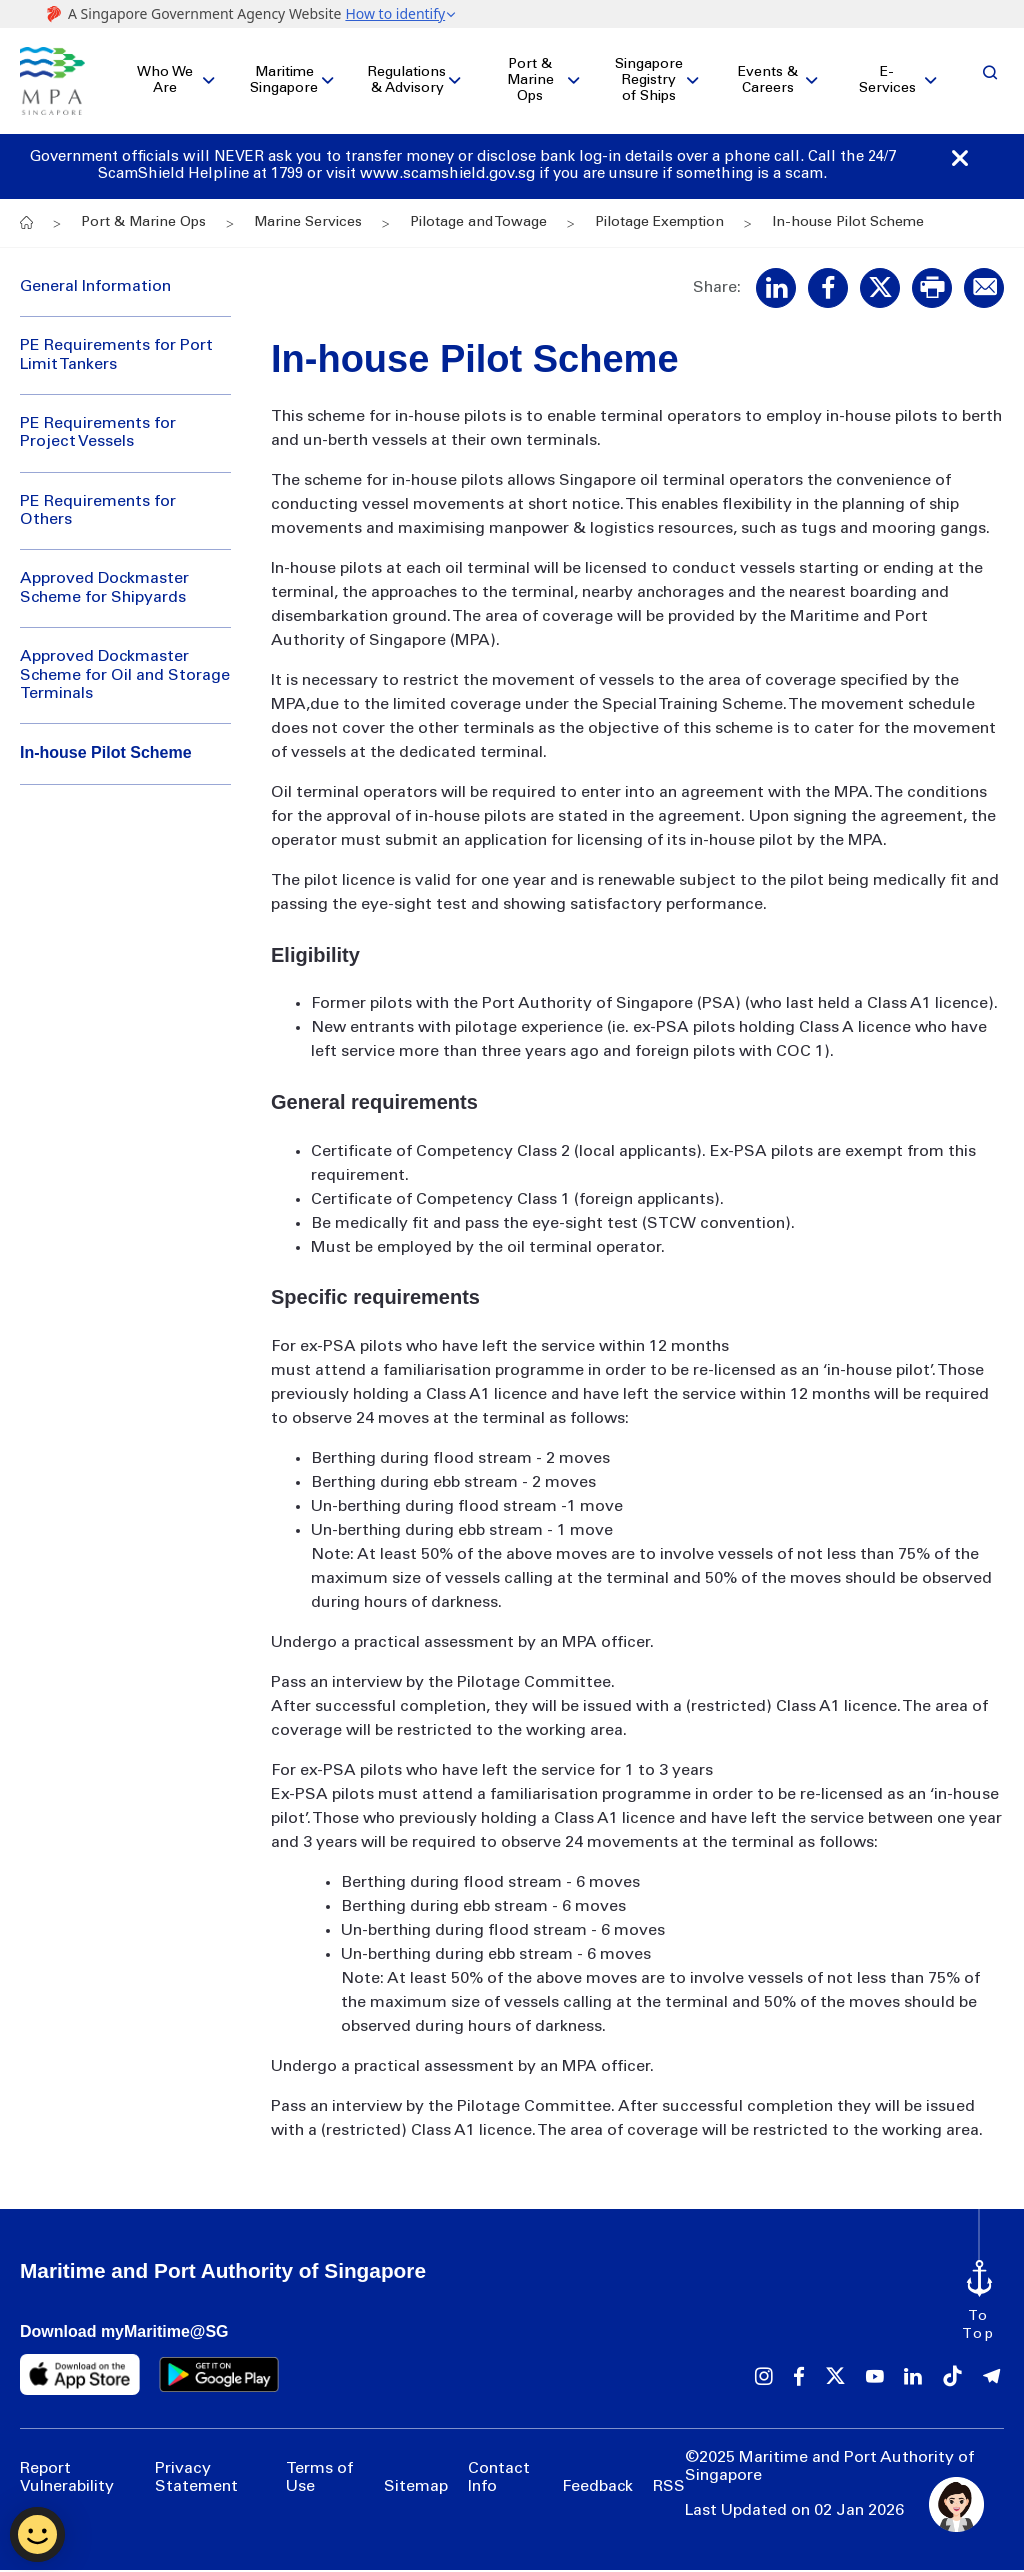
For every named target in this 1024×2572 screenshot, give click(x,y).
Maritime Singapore (284, 82)
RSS (669, 2490)
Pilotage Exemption (659, 225)
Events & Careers (768, 82)
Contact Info (499, 2480)
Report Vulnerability (67, 2480)
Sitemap (416, 2490)
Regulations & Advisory (407, 82)
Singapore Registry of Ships (649, 82)
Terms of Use (319, 2480)
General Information (95, 289)
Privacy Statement (196, 2480)
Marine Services (308, 225)
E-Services (887, 82)
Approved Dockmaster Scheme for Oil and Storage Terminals (125, 677)
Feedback (597, 2490)
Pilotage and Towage (478, 225)
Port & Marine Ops (530, 82)
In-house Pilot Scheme (106, 755)
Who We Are (165, 82)
